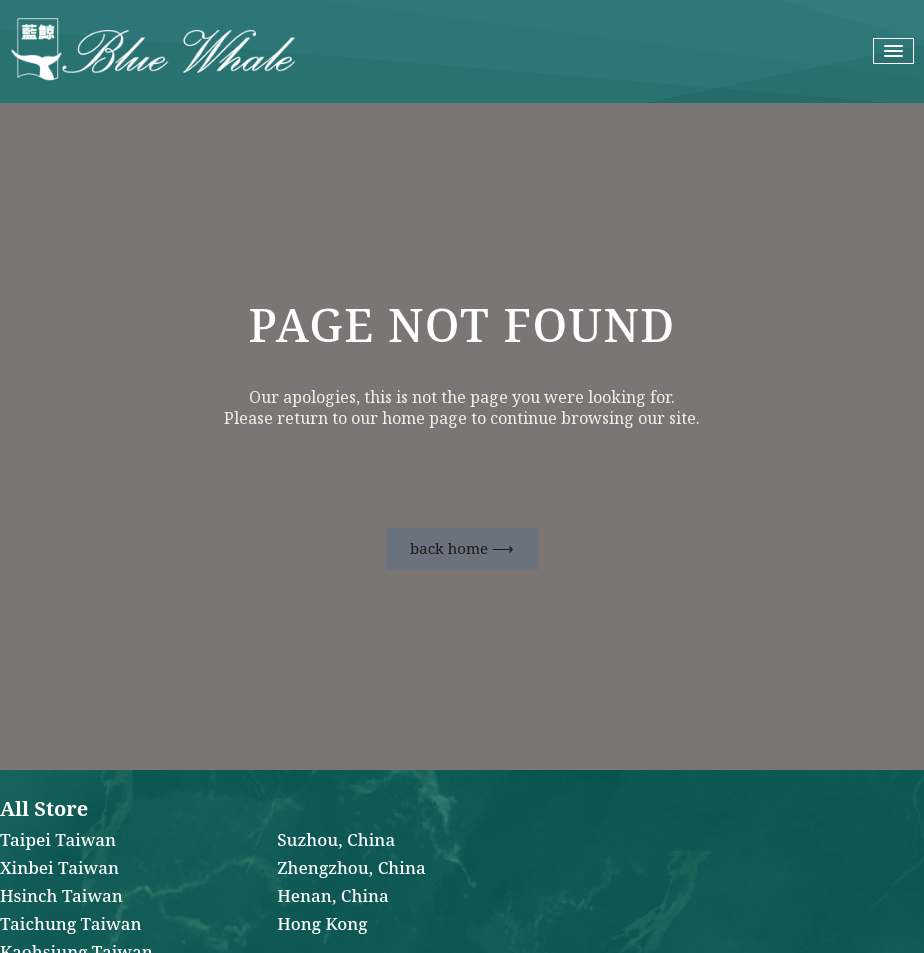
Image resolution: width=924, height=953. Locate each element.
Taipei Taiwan (58, 841)
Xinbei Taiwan (59, 869)
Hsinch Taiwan (61, 897)
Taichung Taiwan (70, 925)
